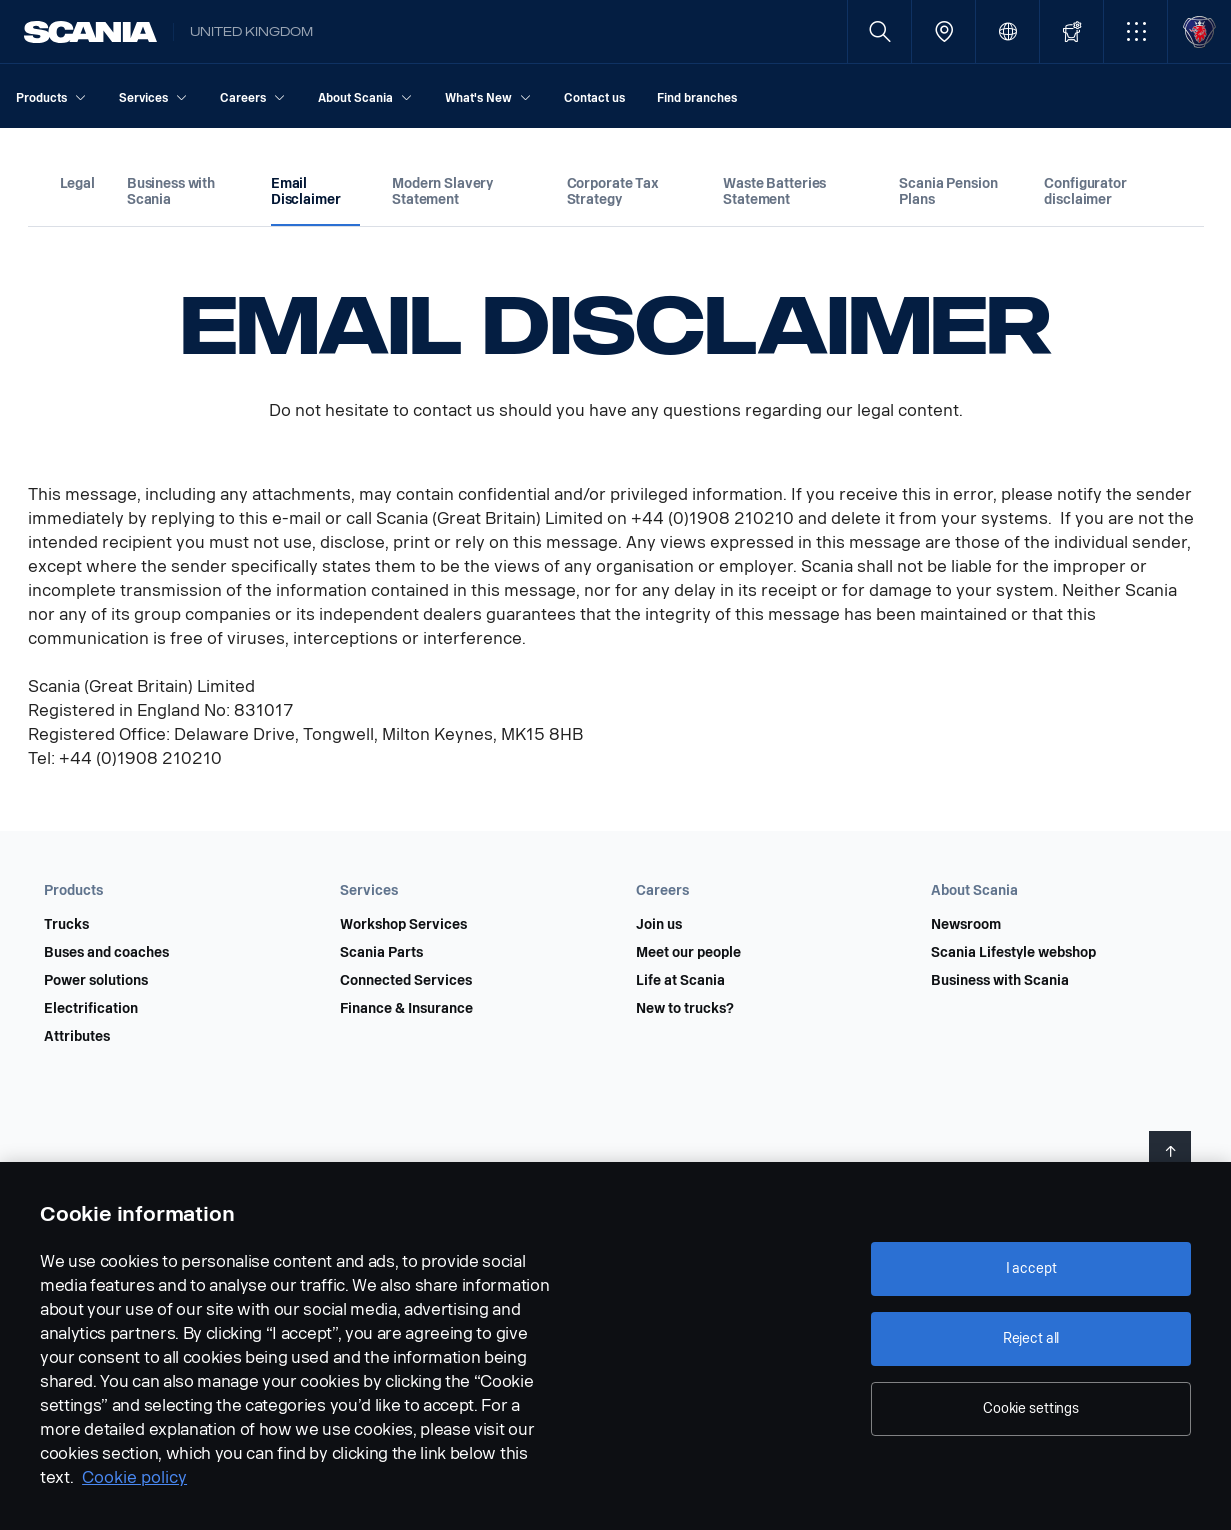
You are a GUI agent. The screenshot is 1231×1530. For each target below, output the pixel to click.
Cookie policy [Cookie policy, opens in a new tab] (134, 1477)
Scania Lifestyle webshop (1013, 953)
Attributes (77, 1037)
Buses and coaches (106, 953)
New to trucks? (685, 1009)
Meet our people (688, 953)
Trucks (66, 925)
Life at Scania (680, 981)
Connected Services (406, 981)
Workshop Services (403, 925)
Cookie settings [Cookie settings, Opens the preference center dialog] (1031, 1408)
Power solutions (96, 981)
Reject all (1031, 1338)
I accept (1031, 1268)
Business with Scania (1000, 981)
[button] (1135, 31)
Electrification (91, 1009)
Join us (659, 925)
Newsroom (966, 925)
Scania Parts (381, 953)
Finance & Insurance (406, 1009)
